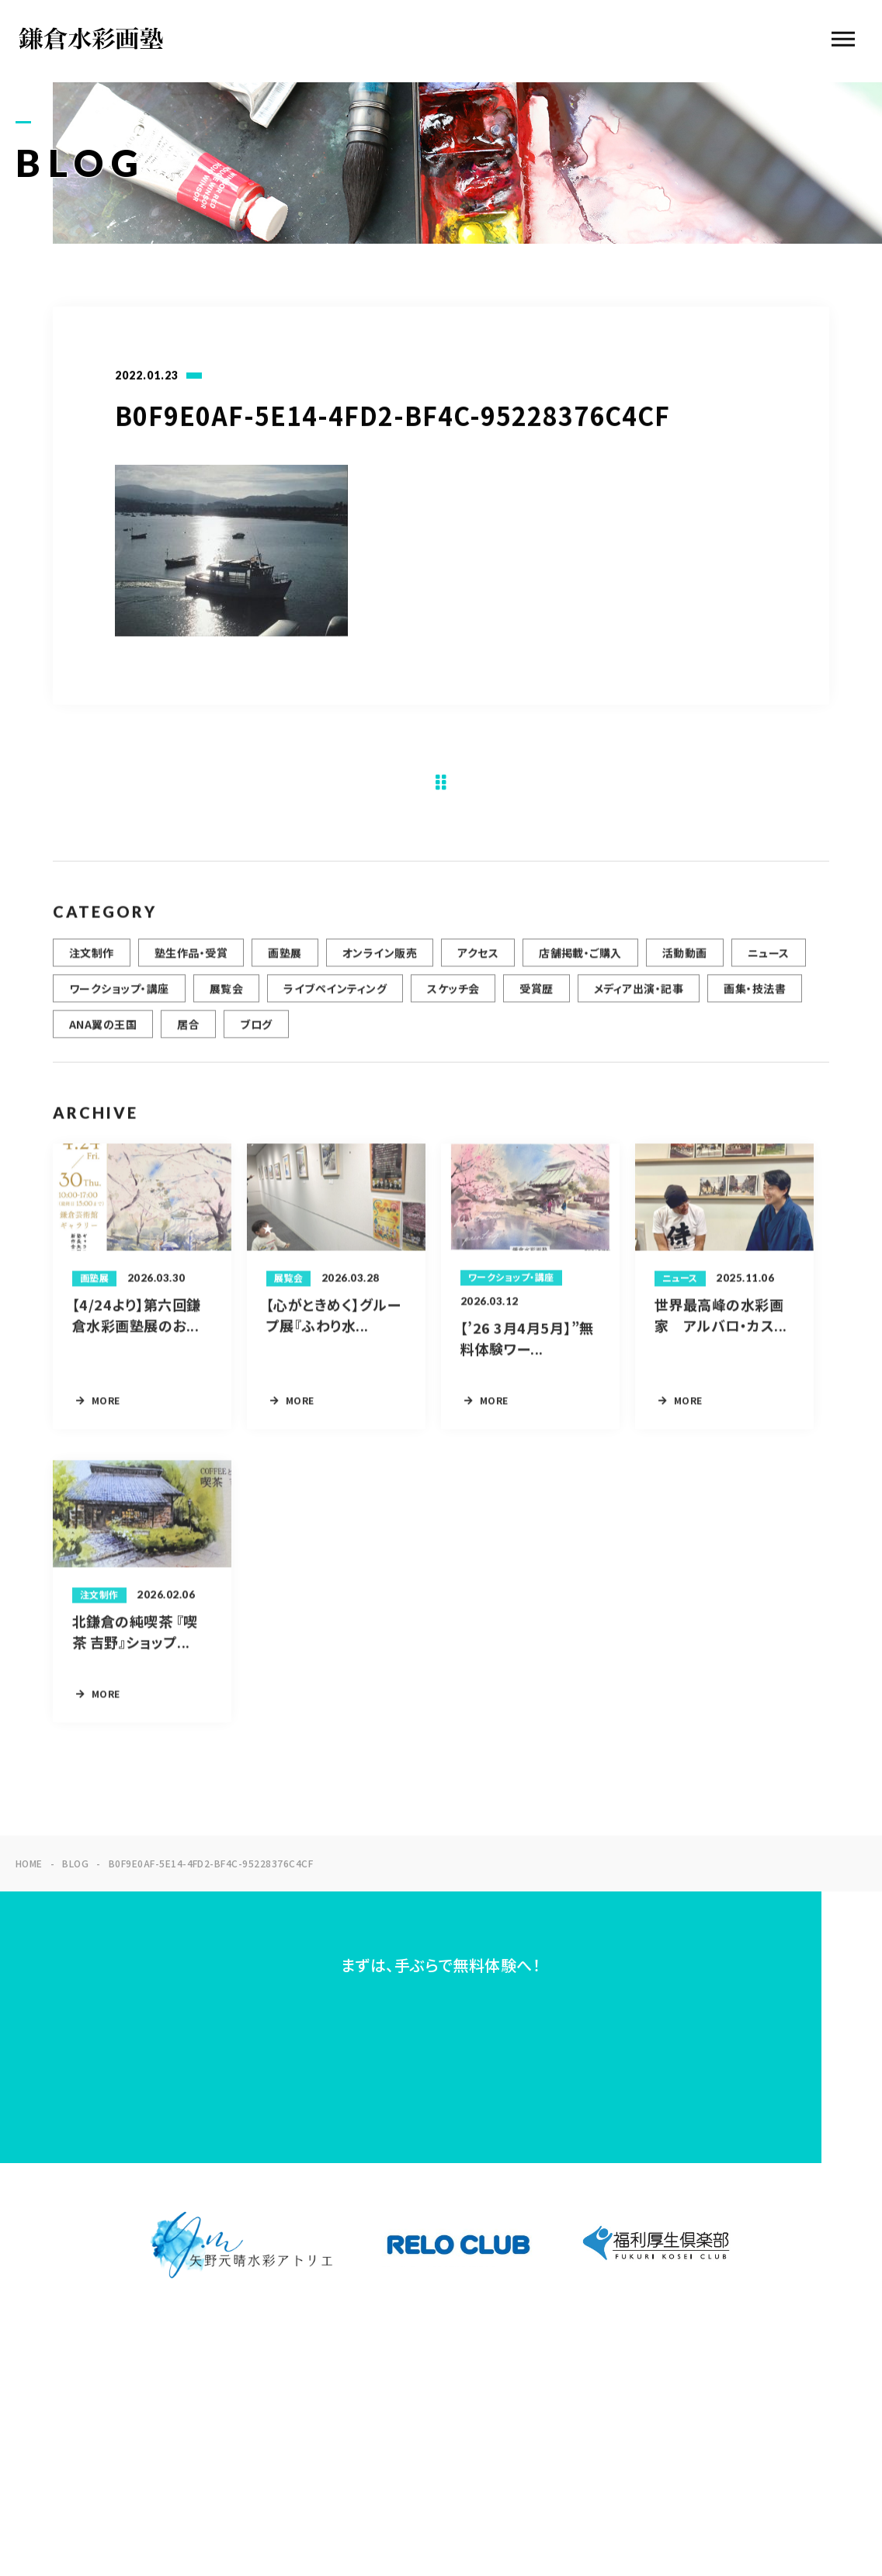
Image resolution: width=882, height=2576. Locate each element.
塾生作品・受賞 (191, 961)
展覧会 (226, 997)
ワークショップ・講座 (119, 997)
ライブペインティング (335, 997)
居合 (188, 1033)
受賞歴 (536, 997)
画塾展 (284, 961)
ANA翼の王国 (103, 1033)
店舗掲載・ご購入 (580, 961)
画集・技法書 (755, 997)
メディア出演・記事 (638, 997)
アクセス (477, 961)
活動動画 (684, 961)
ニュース (769, 961)
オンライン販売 (379, 961)
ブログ (256, 1033)
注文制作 (91, 961)
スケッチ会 (453, 997)
